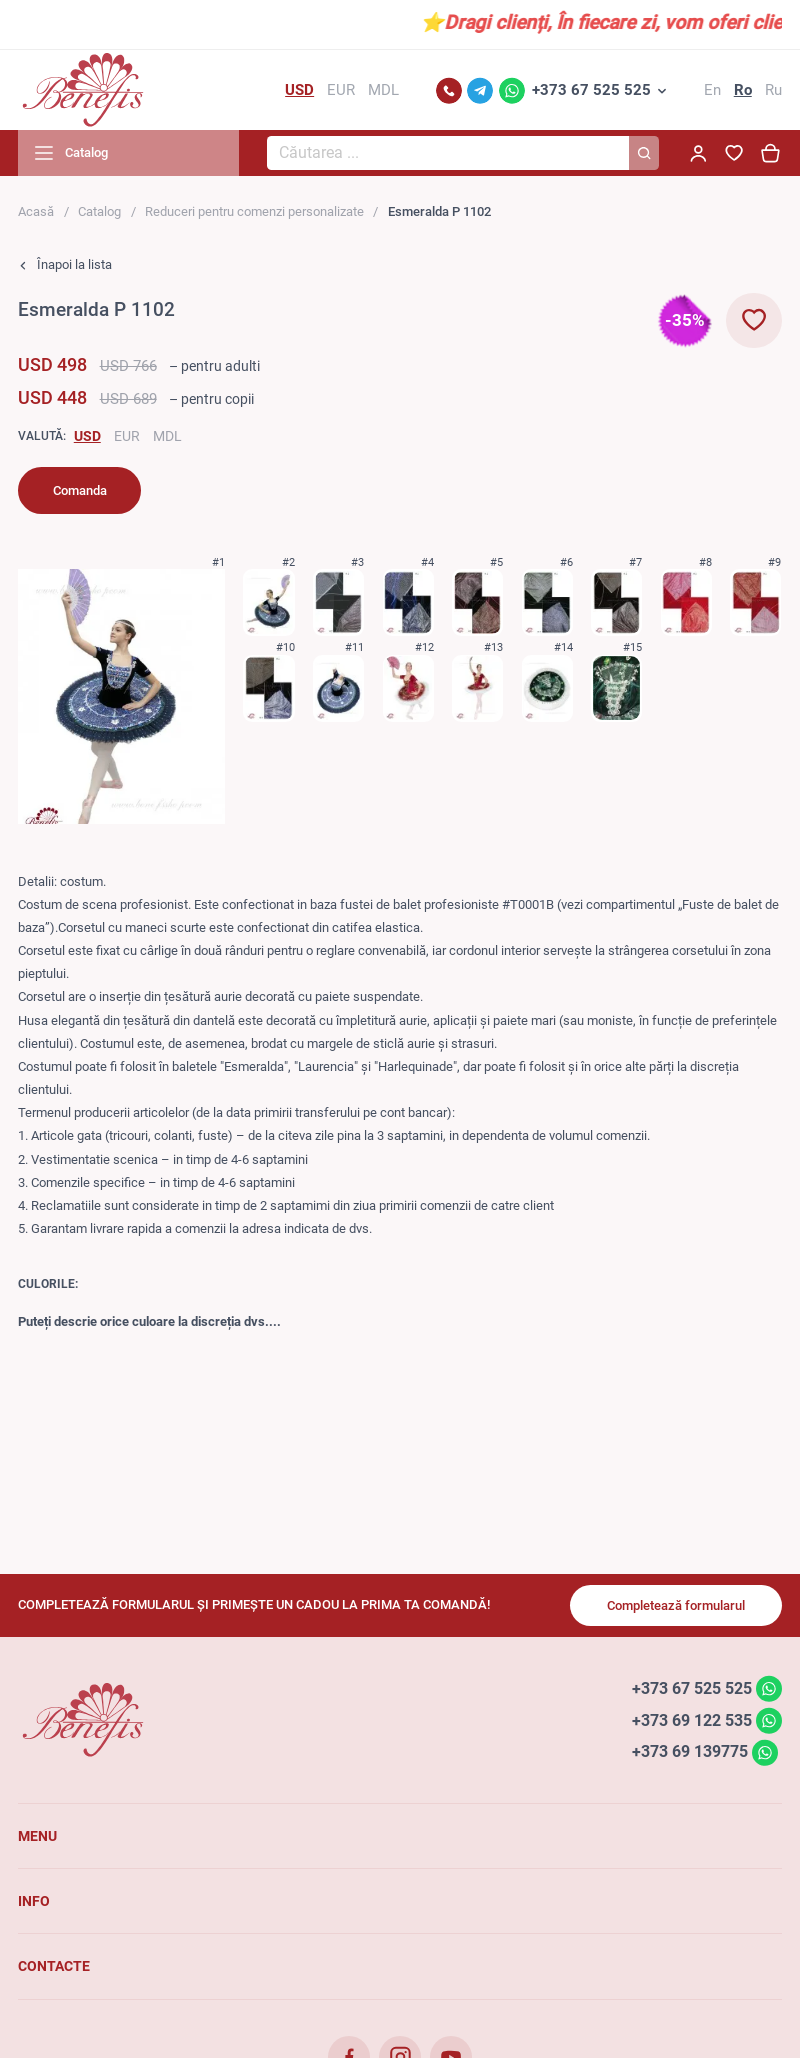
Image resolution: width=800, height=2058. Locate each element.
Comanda (80, 490)
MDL (167, 436)
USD (87, 436)
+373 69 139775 (690, 1751)
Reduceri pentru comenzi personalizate (254, 211)
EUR (127, 436)
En (712, 90)
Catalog (99, 211)
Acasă (36, 211)
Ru (773, 90)
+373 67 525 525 (591, 90)
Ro (743, 90)
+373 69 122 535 (692, 1719)
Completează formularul (676, 1605)
